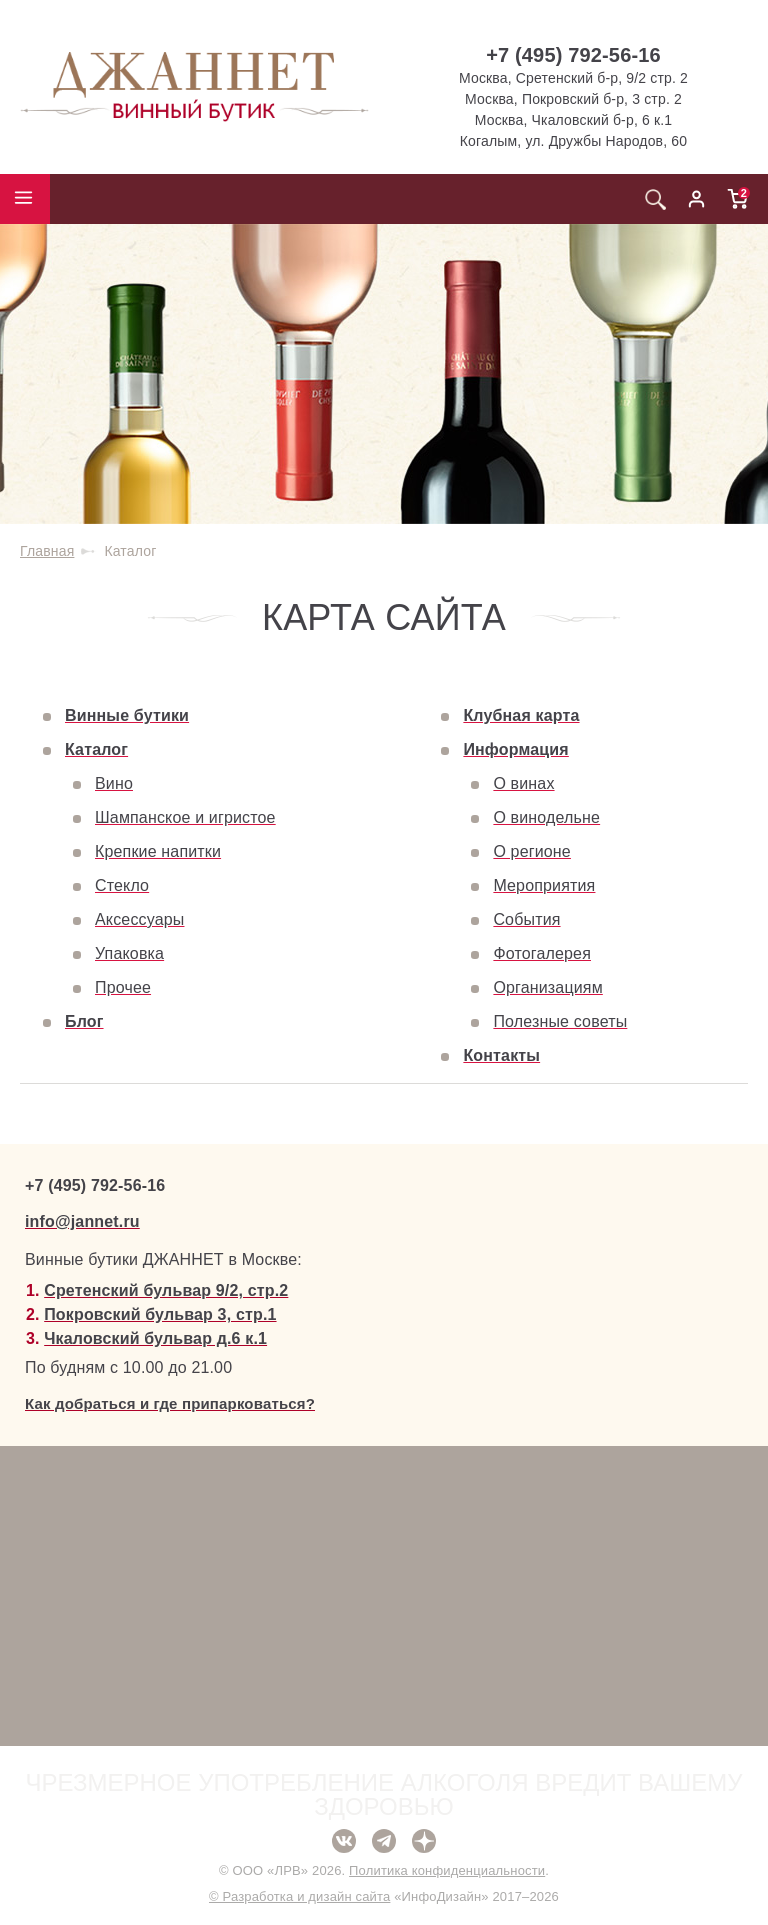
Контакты (501, 1055)
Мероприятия (544, 885)
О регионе (532, 851)
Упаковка (129, 953)
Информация (515, 749)
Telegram (384, 1841)
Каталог (96, 749)
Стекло (122, 885)
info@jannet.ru (82, 1221)
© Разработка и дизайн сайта (299, 1896)
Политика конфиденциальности (447, 1870)
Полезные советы (560, 1021)
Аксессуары (139, 919)
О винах (523, 783)
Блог (84, 1021)
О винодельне (546, 817)
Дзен (424, 1841)
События (526, 919)
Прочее (123, 987)
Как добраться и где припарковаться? (170, 1403)
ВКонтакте (344, 1841)
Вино (114, 783)
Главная (47, 551)
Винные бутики (127, 715)
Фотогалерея (542, 953)
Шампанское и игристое (185, 817)
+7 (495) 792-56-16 (573, 55)
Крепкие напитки (158, 851)
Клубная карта (521, 715)
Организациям (547, 987)
